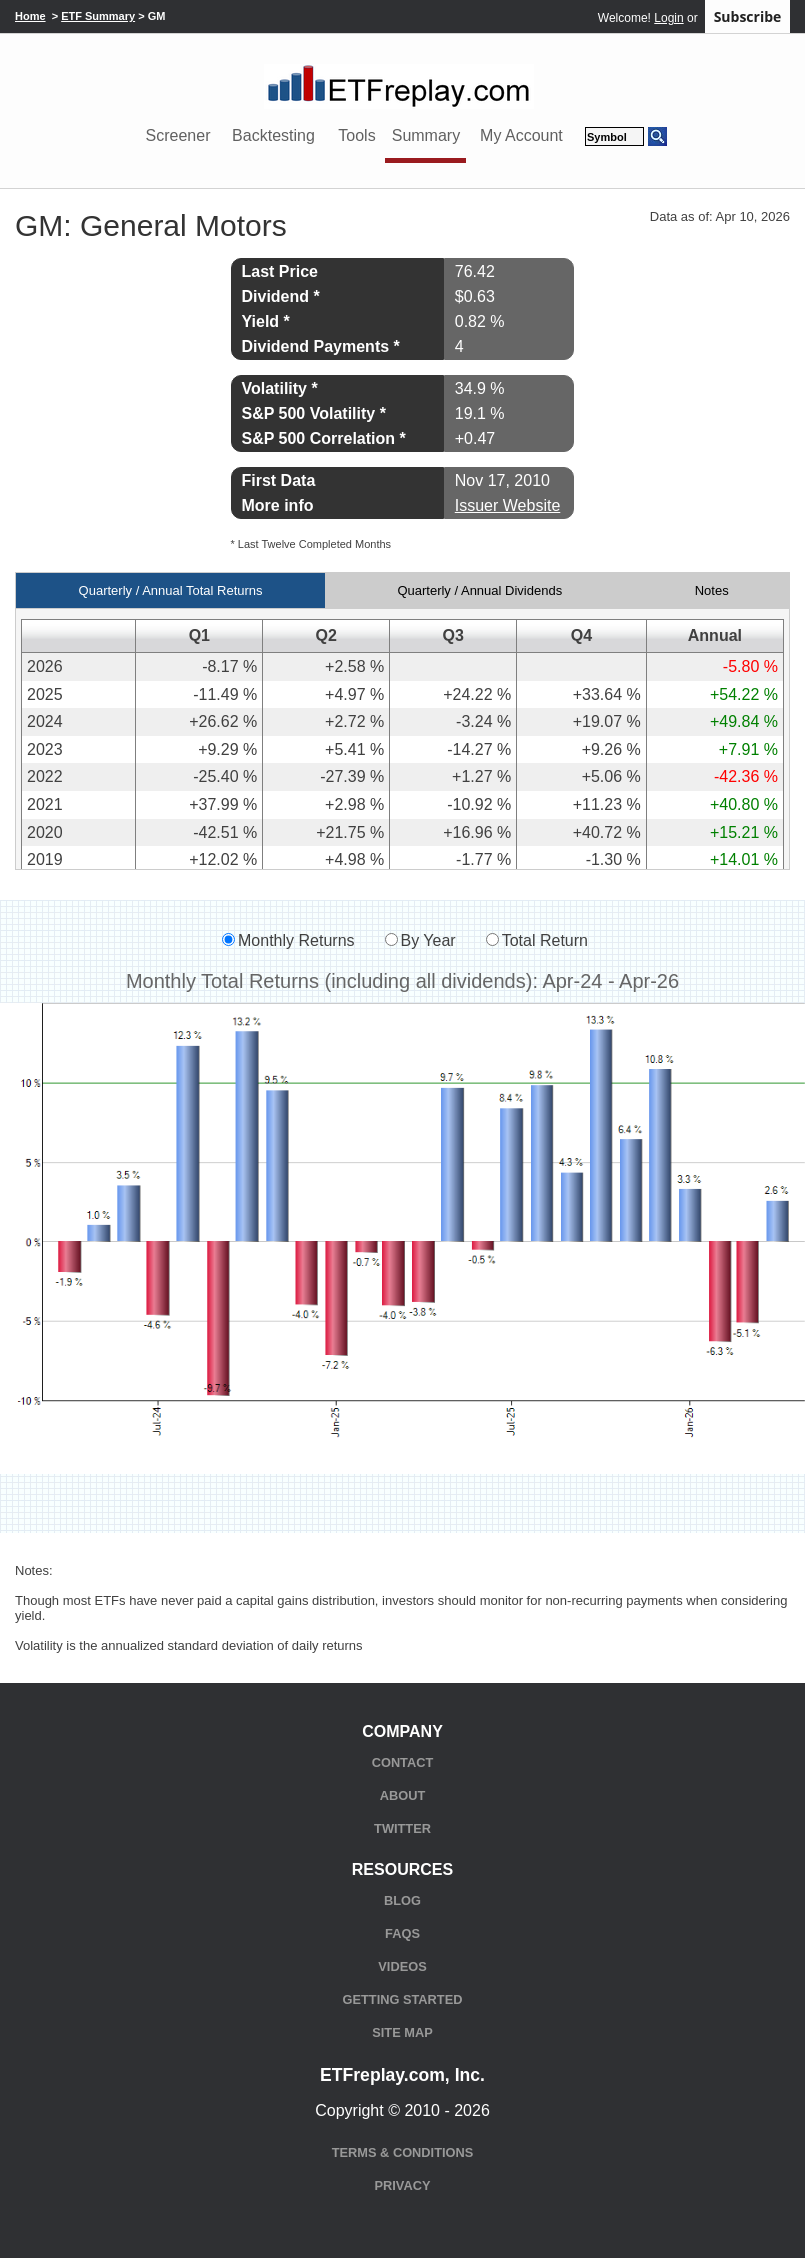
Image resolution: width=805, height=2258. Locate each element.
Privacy (403, 2185)
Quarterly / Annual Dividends (479, 590)
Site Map (402, 2032)
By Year (428, 940)
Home (30, 16)
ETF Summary (98, 16)
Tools (356, 135)
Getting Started (403, 1999)
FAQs (402, 1933)
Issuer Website (508, 505)
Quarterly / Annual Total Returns (171, 590)
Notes (712, 590)
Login (668, 18)
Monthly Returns (296, 940)
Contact (403, 1762)
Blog (402, 1900)
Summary (426, 135)
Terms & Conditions (402, 2152)
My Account (521, 135)
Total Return (545, 940)
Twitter (402, 1828)
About (403, 1795)
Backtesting (273, 135)
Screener (178, 135)
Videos (402, 1966)
